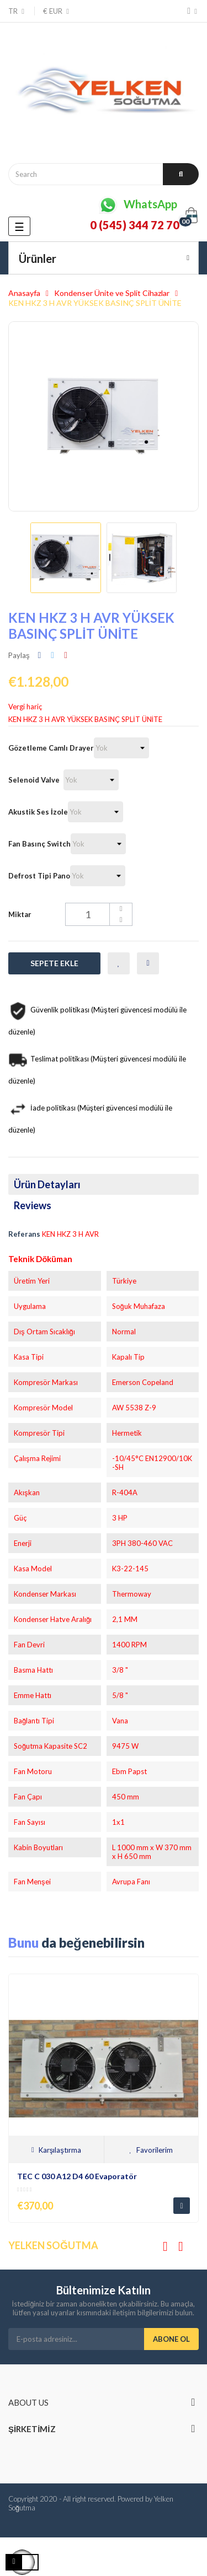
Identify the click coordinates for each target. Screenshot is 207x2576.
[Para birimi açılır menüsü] (52, 11)
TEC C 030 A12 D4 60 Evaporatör (77, 2176)
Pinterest (65, 655)
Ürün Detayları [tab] (47, 1184)
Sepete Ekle (54, 963)
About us (28, 2402)
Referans (24, 1234)
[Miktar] (99, 914)
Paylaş (39, 655)
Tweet (52, 655)
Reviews (32, 1205)
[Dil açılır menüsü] (17, 11)
